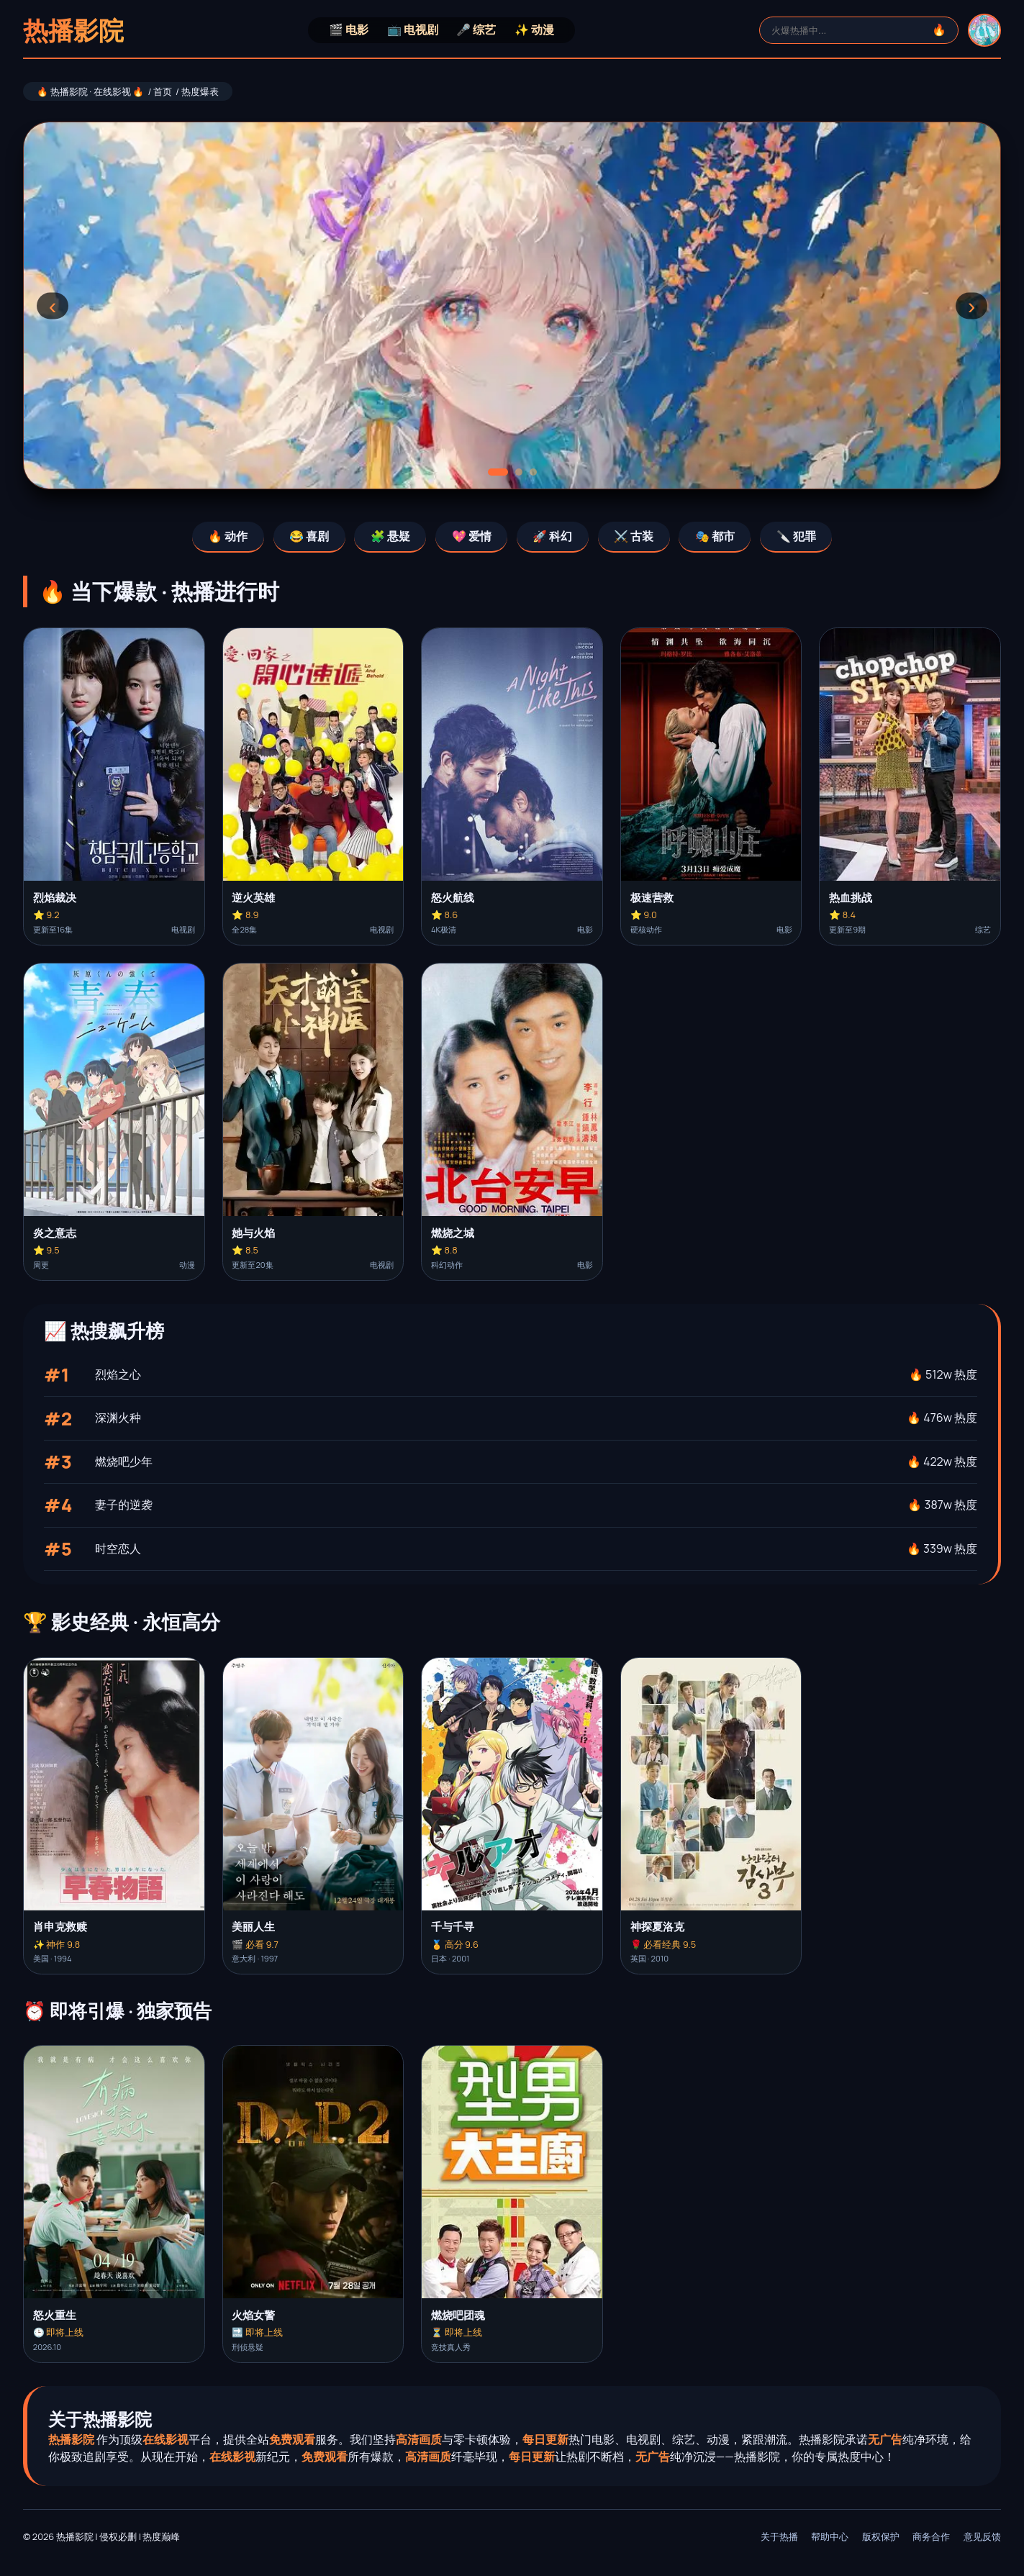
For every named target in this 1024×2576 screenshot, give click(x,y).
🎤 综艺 (476, 29)
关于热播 (779, 2536)
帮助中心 (829, 2536)
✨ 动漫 (534, 29)
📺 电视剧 (412, 29)
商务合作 (931, 2536)
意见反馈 (982, 2536)
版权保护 (881, 2536)
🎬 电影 (348, 29)
